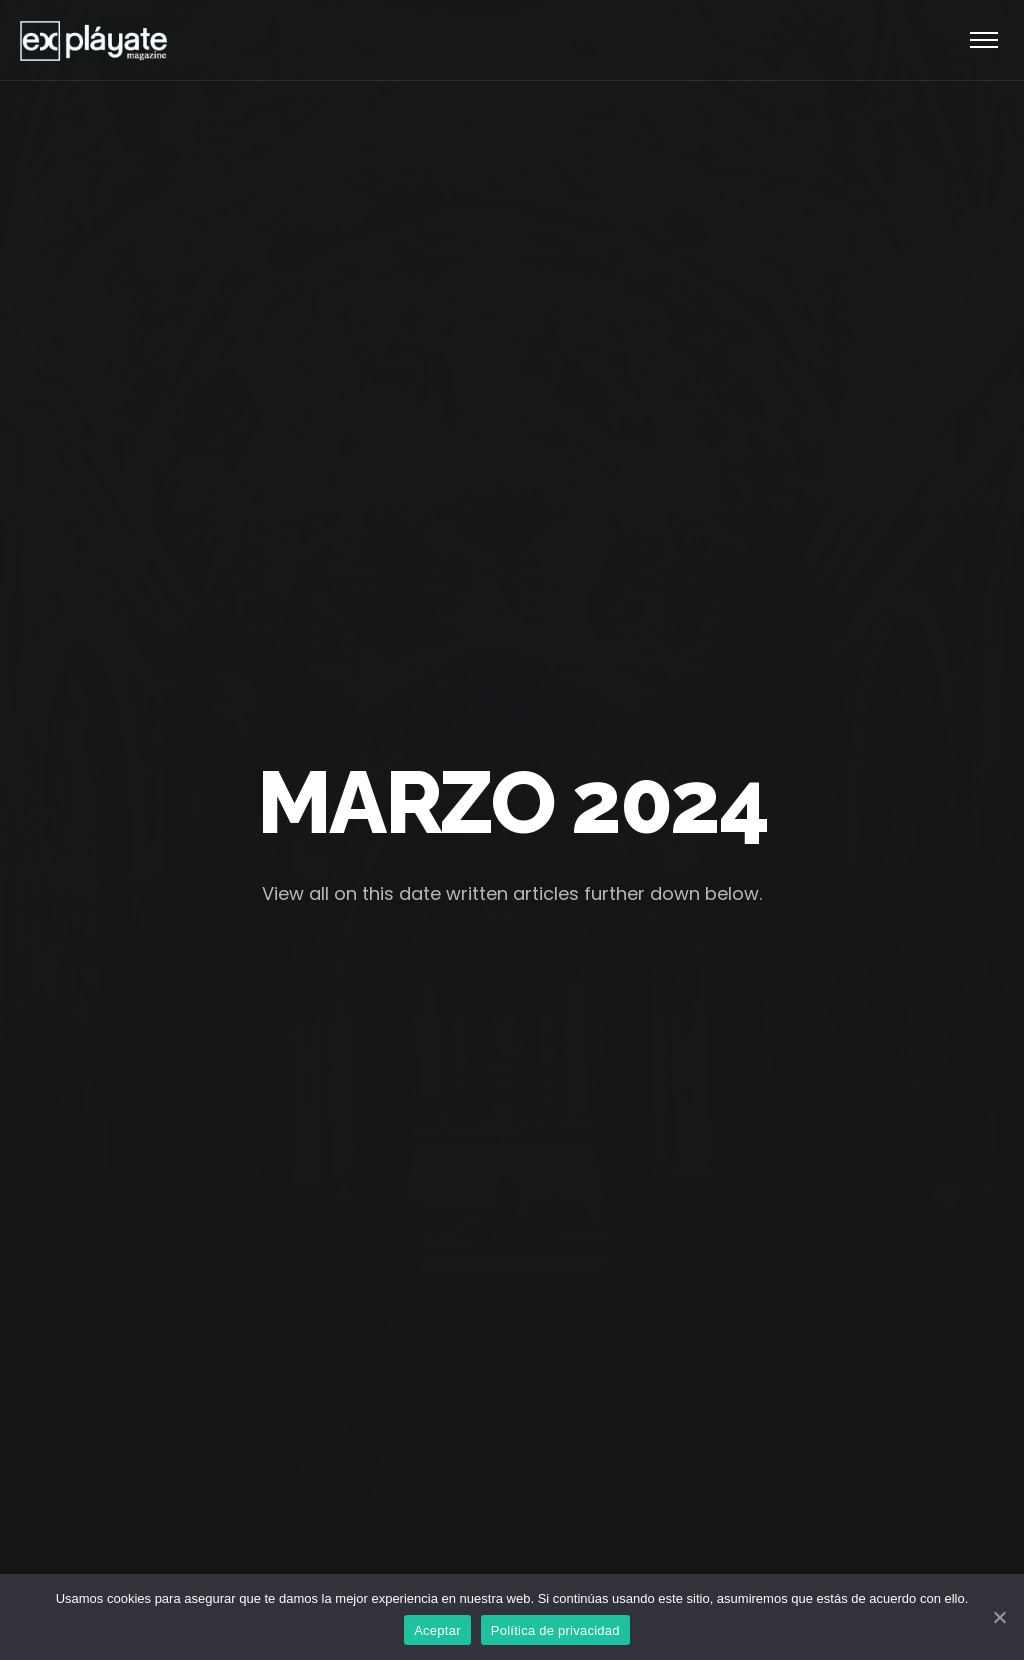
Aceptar (437, 1630)
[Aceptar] (999, 1617)
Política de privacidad (555, 1630)
